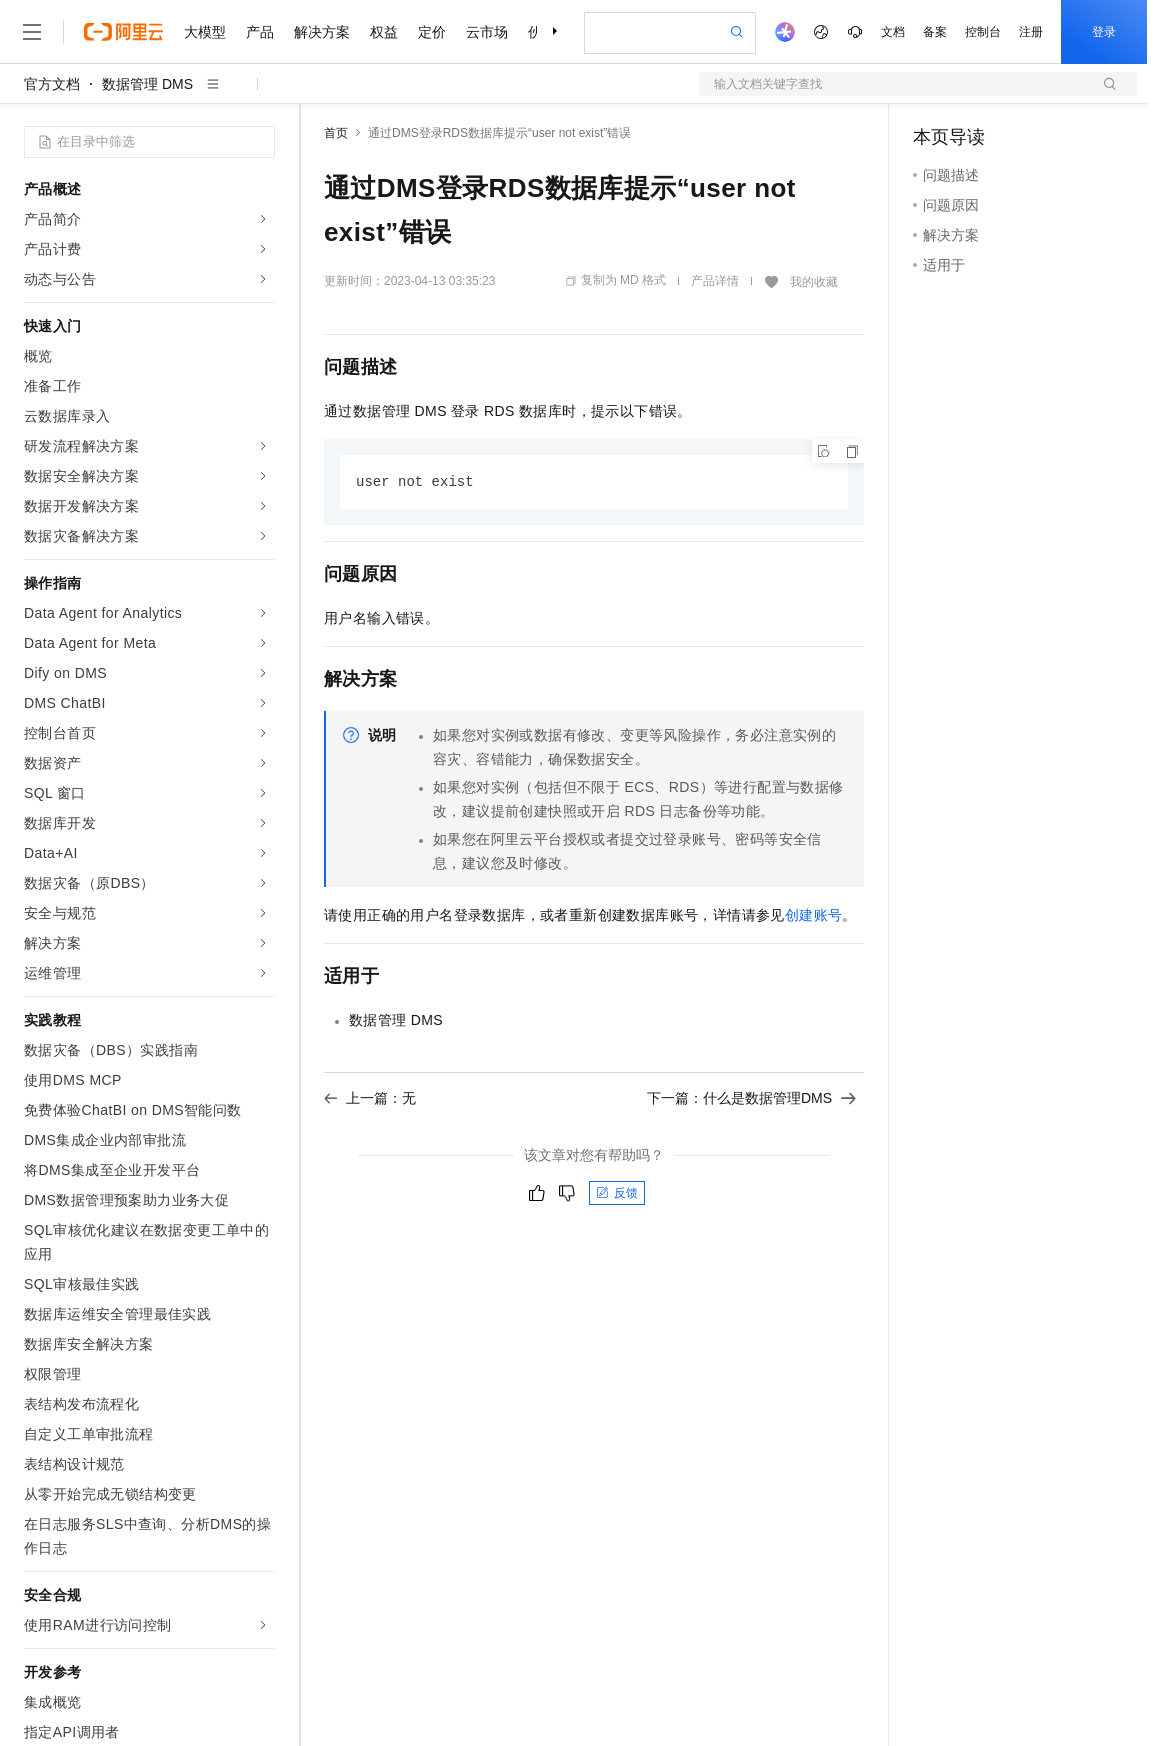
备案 (935, 32)
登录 (1104, 32)
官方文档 (52, 84)
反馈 (617, 1194)
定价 (432, 32)
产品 (260, 32)
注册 (1031, 32)
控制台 (983, 32)
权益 (384, 32)
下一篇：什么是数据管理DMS (751, 1099)
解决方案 (322, 32)
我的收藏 (814, 282)
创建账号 (814, 916)
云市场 (487, 32)
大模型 (205, 32)
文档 (893, 32)
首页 (336, 133)
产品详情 (715, 281)
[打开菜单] (32, 32)
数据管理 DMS (147, 84)
